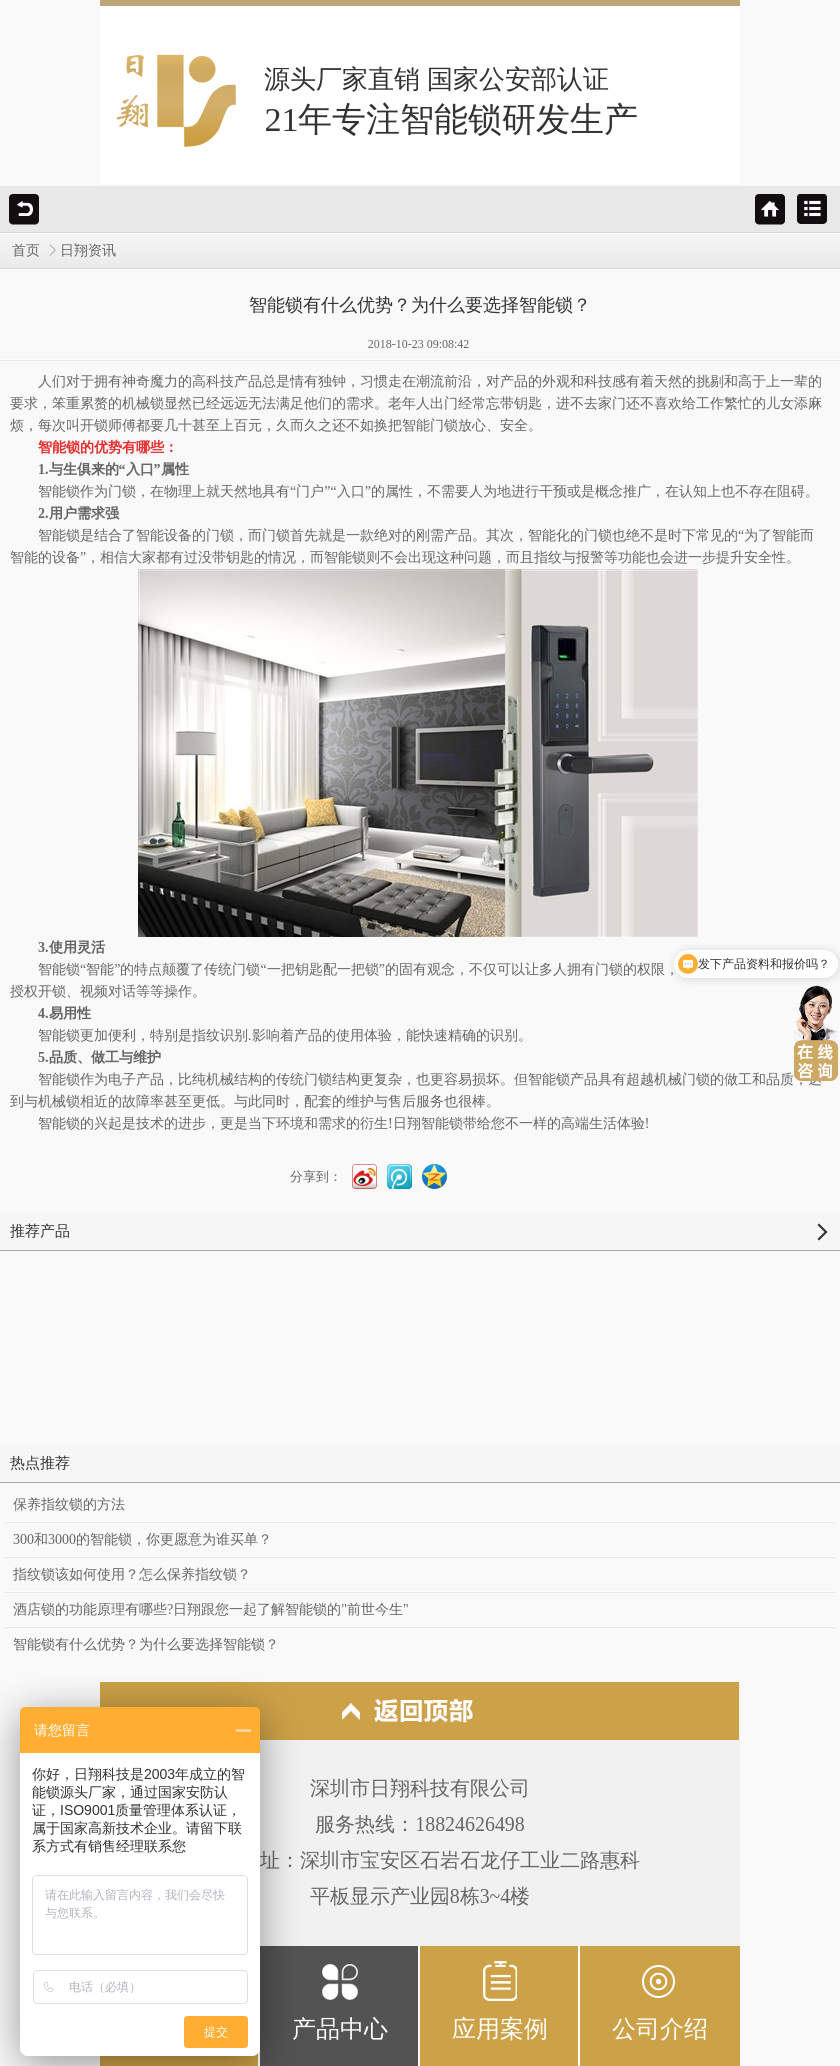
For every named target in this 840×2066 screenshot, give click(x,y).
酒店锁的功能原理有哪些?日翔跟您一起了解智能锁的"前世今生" (211, 1609)
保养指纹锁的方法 (69, 1504)
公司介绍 (660, 2000)
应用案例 (500, 2000)
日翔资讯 (88, 250)
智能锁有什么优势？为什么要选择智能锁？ (146, 1644)
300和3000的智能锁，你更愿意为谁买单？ (142, 1539)
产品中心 (340, 2000)
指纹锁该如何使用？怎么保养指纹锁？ (132, 1574)
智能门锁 (430, 425)
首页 (26, 250)
